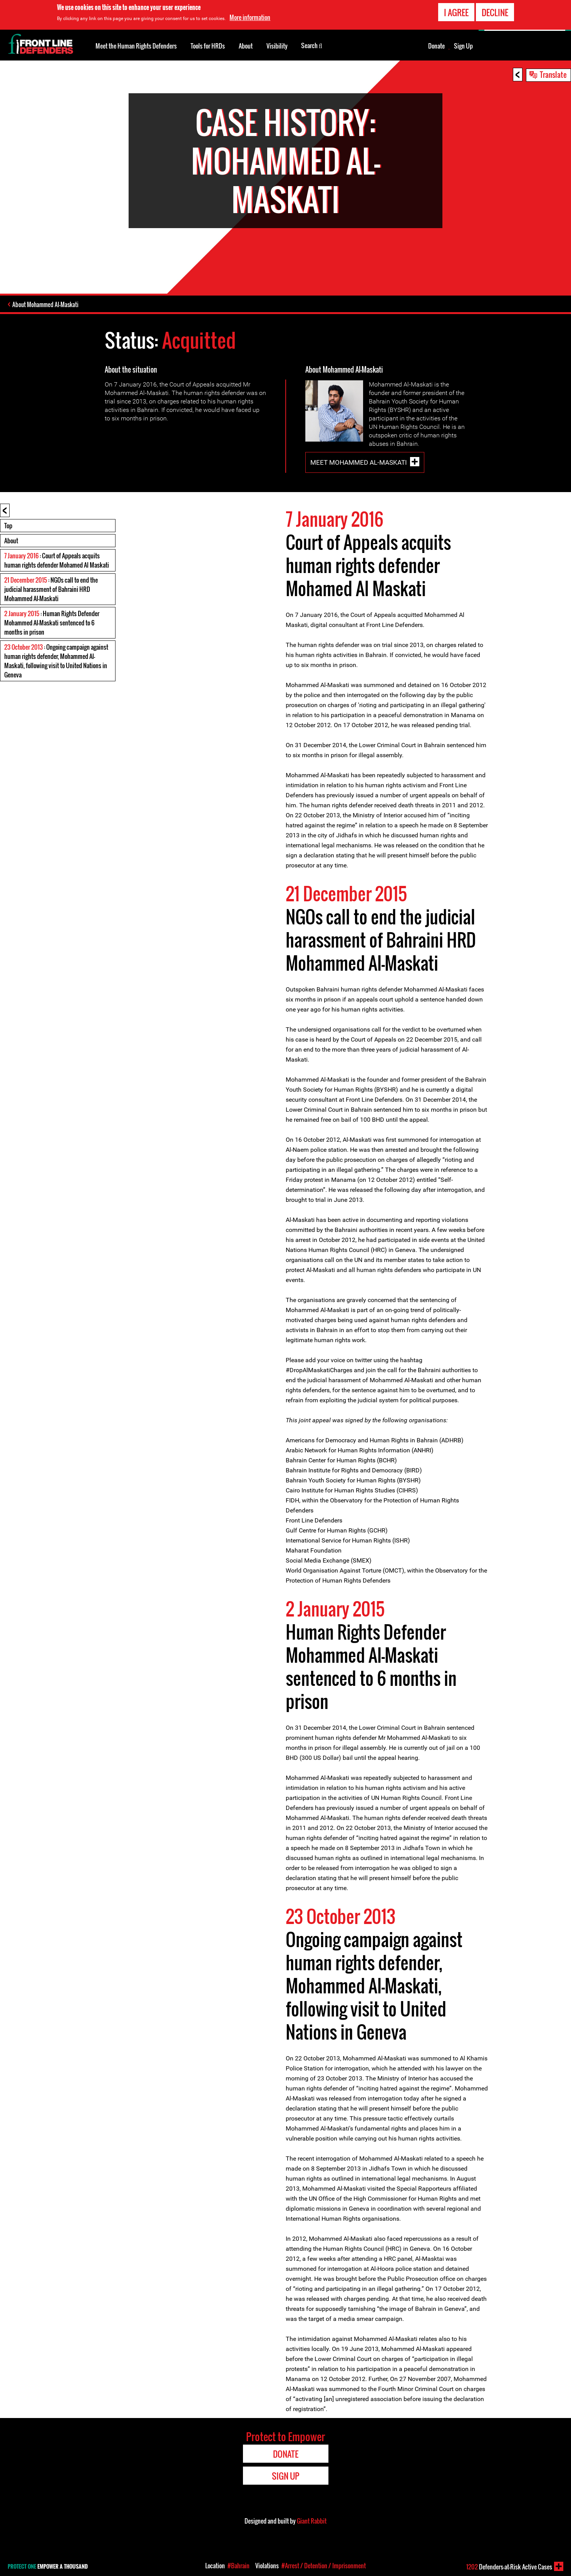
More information (249, 17)
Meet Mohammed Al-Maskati (358, 462)
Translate (553, 74)
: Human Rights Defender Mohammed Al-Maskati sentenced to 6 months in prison (51, 623)
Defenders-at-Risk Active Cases (509, 2566)
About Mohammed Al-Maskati (45, 304)
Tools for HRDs (208, 45)
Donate (436, 46)
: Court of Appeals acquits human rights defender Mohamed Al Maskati (56, 560)
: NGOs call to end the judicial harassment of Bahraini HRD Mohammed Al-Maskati (51, 589)
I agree (456, 12)
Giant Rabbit (312, 2521)
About (11, 540)
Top (8, 525)
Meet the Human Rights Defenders (136, 45)
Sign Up (463, 46)
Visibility (277, 45)
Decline (495, 12)
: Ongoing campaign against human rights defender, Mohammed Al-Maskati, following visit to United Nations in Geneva (56, 660)
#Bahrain (238, 2565)
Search (311, 45)
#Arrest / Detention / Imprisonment (323, 2565)
